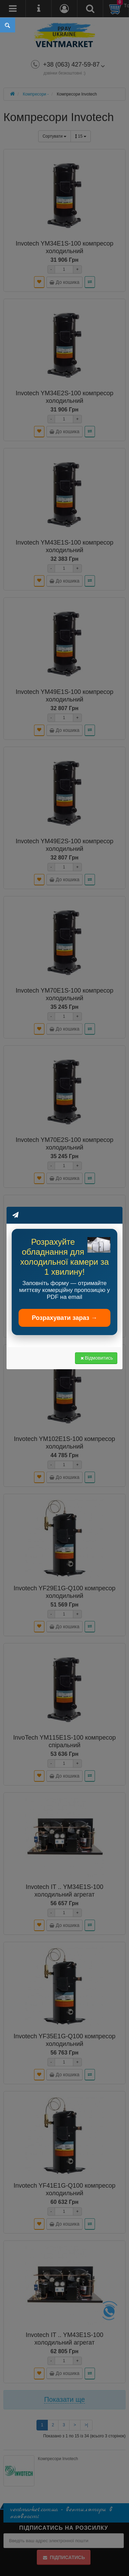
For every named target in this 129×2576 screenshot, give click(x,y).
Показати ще (64, 2399)
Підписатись (63, 2557)
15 (80, 136)
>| (86, 2425)
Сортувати (55, 136)
